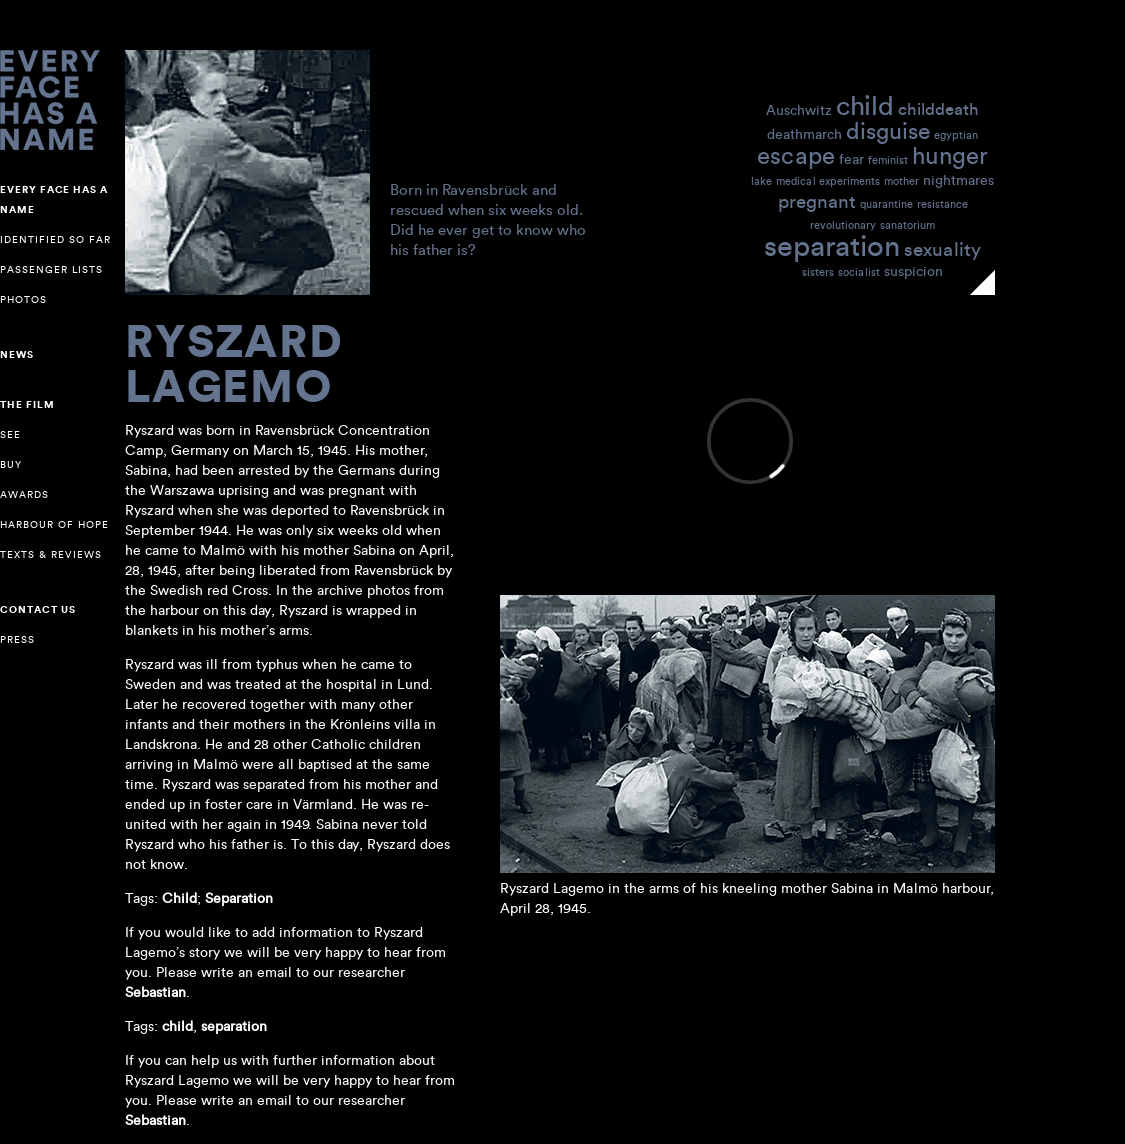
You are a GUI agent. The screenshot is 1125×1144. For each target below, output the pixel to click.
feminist (888, 160)
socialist (859, 272)
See (10, 434)
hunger (950, 154)
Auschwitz (799, 109)
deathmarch (804, 133)
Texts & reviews (51, 554)
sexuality (942, 248)
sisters (818, 272)
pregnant (817, 200)
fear (851, 158)
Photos (23, 299)
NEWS (17, 355)
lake (761, 181)
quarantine (886, 204)
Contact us (38, 610)
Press (17, 639)
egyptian (956, 135)
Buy (11, 464)
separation (832, 244)
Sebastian (155, 1120)
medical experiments (828, 181)
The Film (27, 405)
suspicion (913, 270)
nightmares (958, 179)
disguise (888, 130)
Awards (24, 494)
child (865, 104)
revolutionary (843, 225)
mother (901, 181)
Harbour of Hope (54, 524)
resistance (942, 204)
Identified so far (55, 239)
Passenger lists (51, 269)
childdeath (938, 108)
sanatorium (907, 225)
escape (796, 154)
